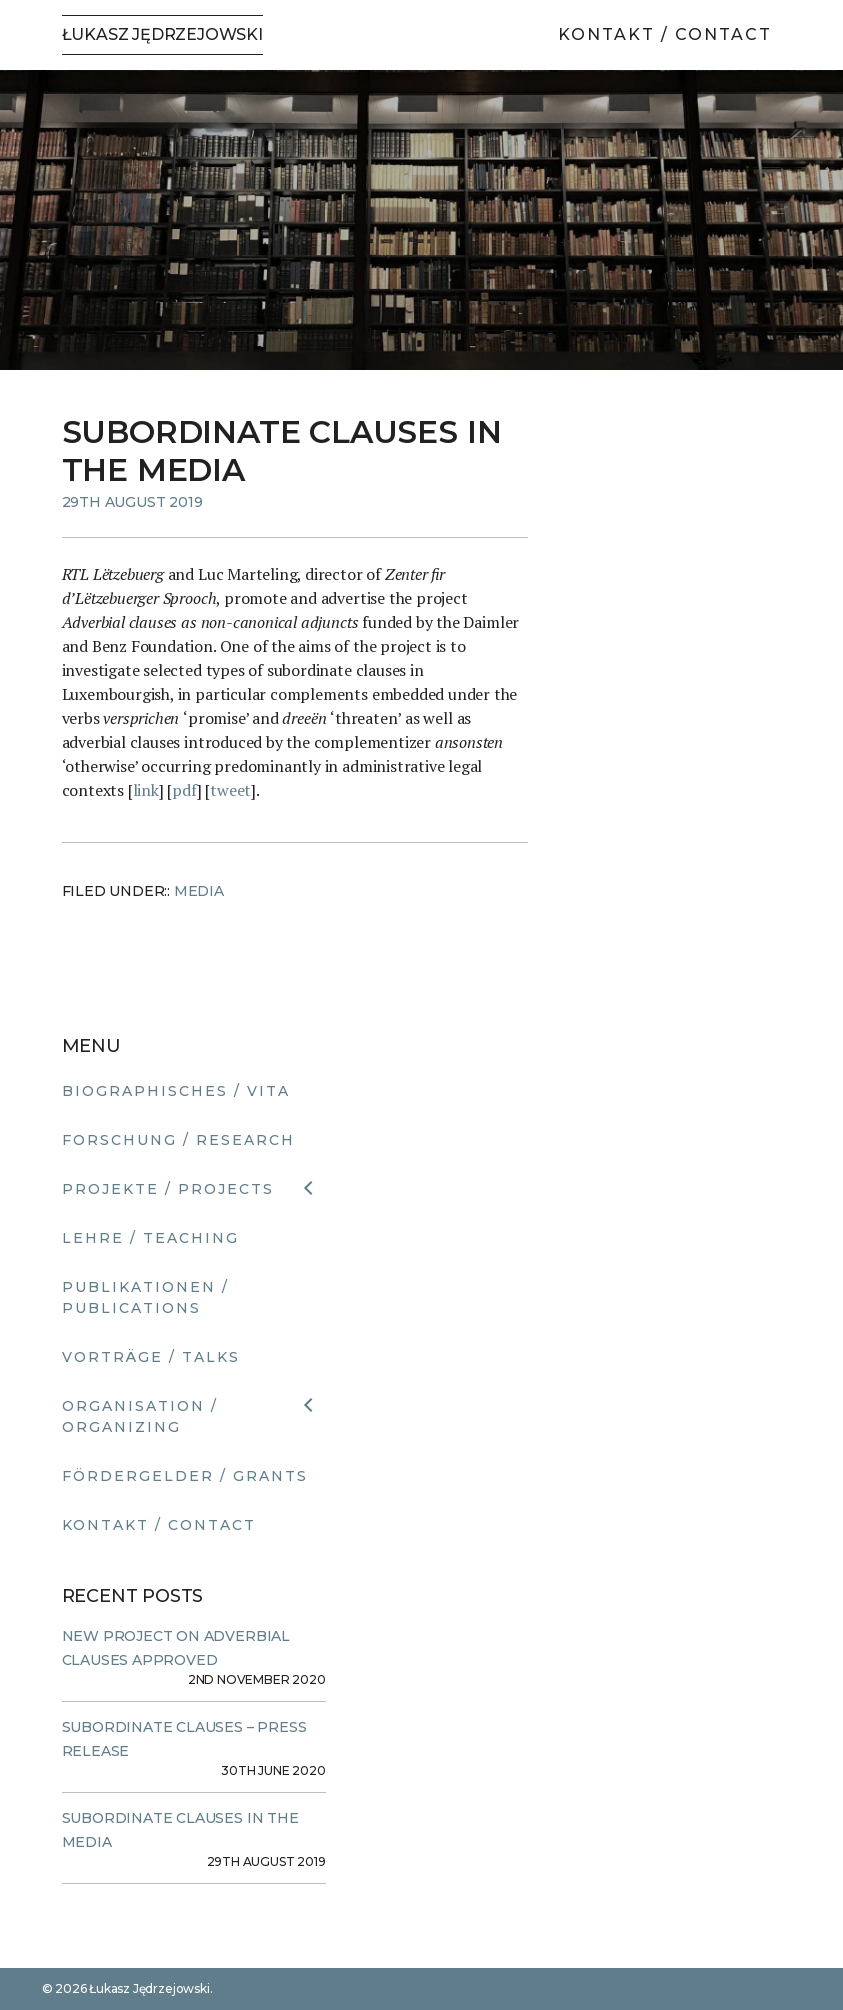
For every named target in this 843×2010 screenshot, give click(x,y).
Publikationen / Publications (145, 1297)
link (146, 790)
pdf (184, 790)
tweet (230, 790)
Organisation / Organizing (140, 1416)
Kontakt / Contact (665, 34)
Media (199, 891)
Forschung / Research (178, 1140)
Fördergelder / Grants (185, 1476)
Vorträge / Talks (151, 1357)
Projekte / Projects (168, 1189)
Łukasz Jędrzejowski (162, 34)
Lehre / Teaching (150, 1238)
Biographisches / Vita (176, 1091)
